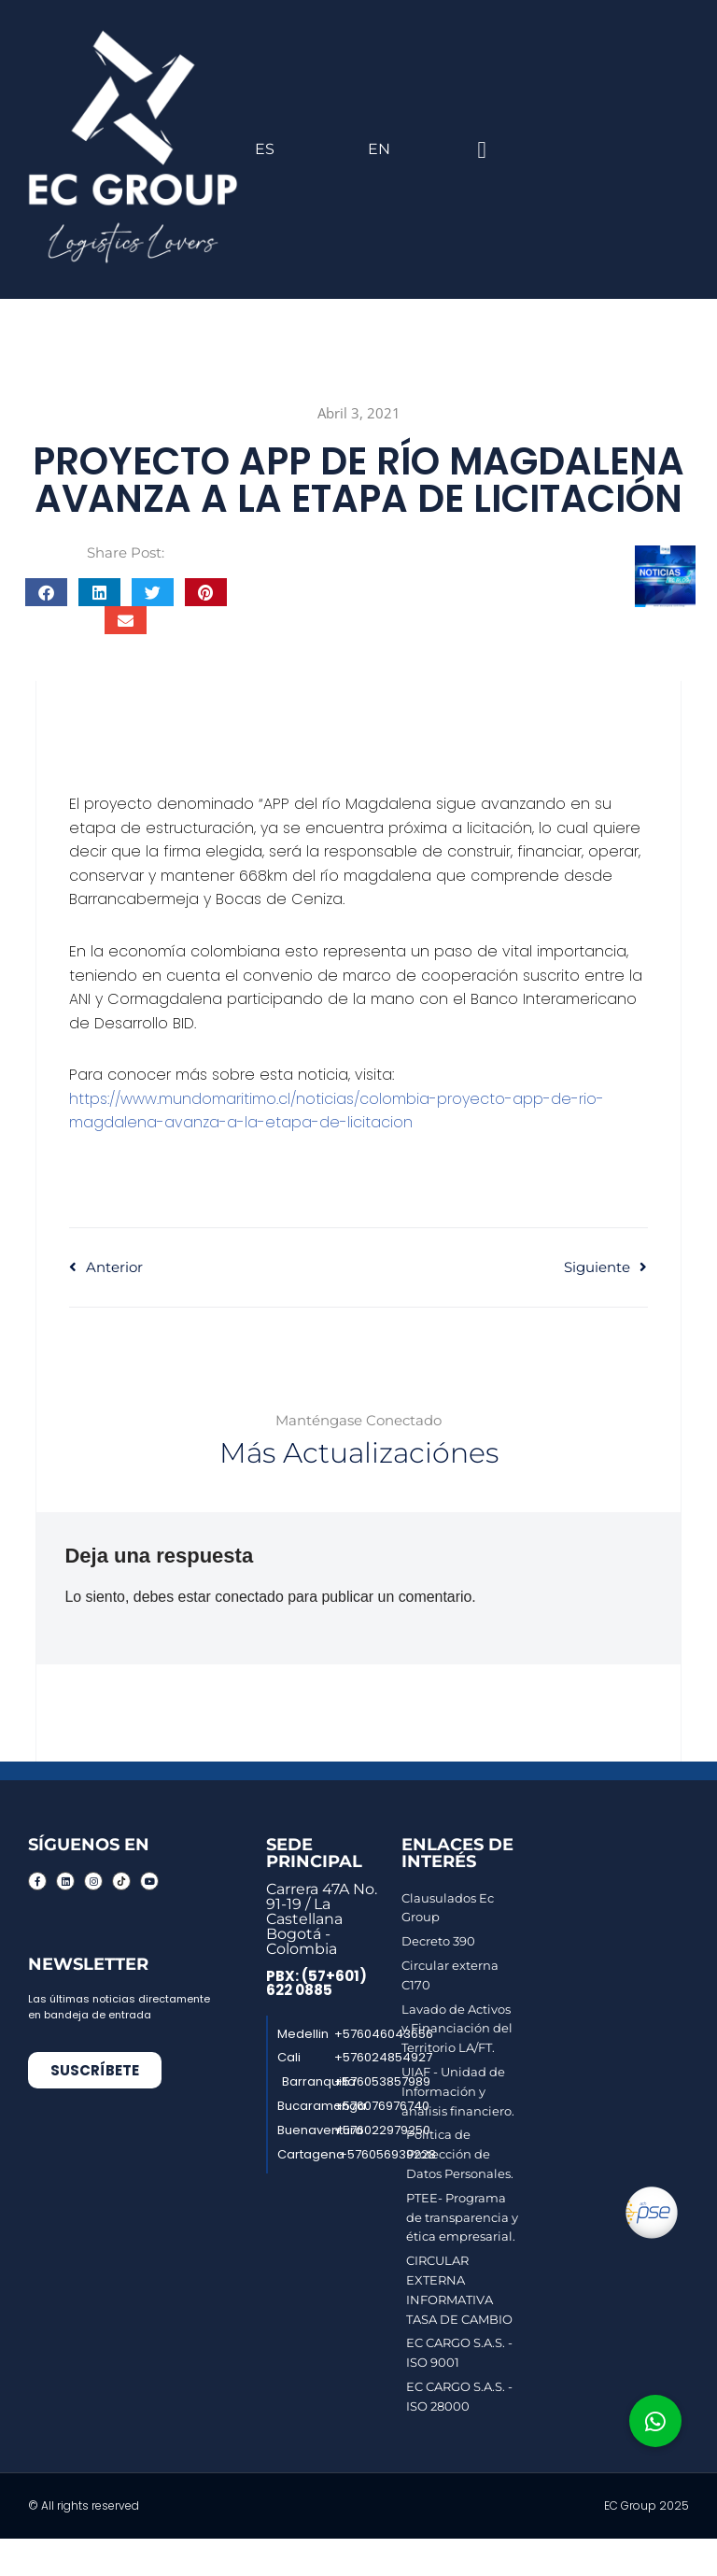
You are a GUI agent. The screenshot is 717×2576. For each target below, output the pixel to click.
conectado (250, 1597)
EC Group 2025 (646, 2505)
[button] (481, 149)
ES (264, 149)
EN (379, 149)
